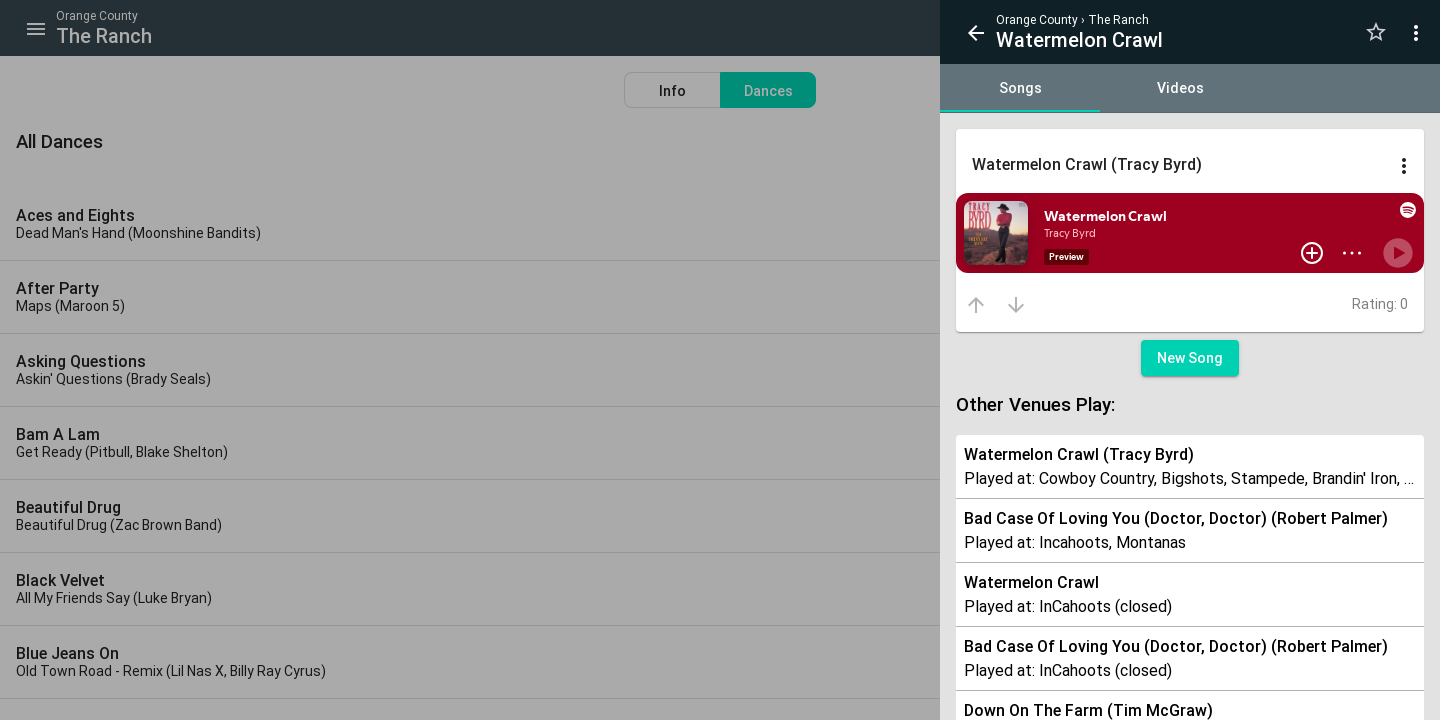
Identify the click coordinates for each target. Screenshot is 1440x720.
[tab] (1020, 88)
